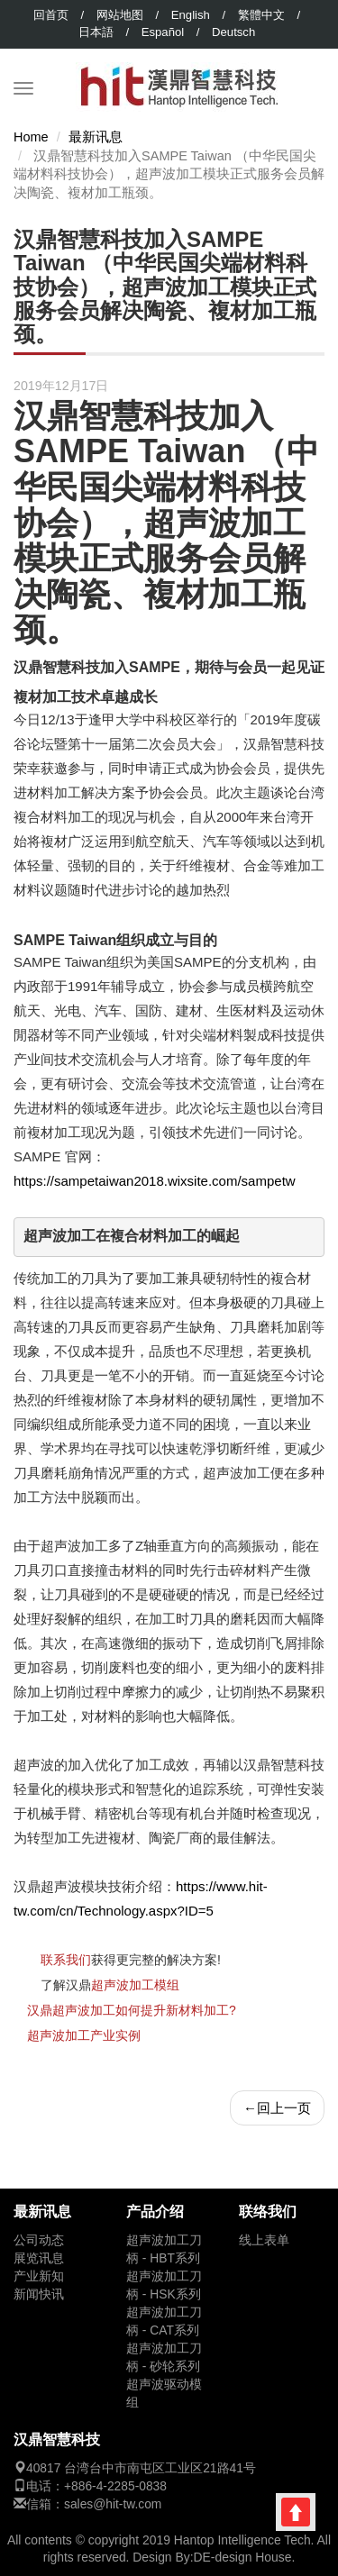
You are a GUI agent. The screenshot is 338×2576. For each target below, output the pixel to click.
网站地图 (119, 15)
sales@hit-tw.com (112, 2504)
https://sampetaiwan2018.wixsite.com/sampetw (155, 1180)
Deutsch (233, 32)
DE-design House (243, 2557)
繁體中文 (261, 15)
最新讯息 (96, 137)
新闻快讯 (39, 2294)
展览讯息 (39, 2258)
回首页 (51, 15)
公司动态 (39, 2240)
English (190, 15)
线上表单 (264, 2240)
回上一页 (277, 2108)
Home (31, 137)
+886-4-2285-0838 (115, 2486)
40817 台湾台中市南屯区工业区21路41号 (141, 2468)
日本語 (96, 32)
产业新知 (39, 2276)
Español (163, 32)
